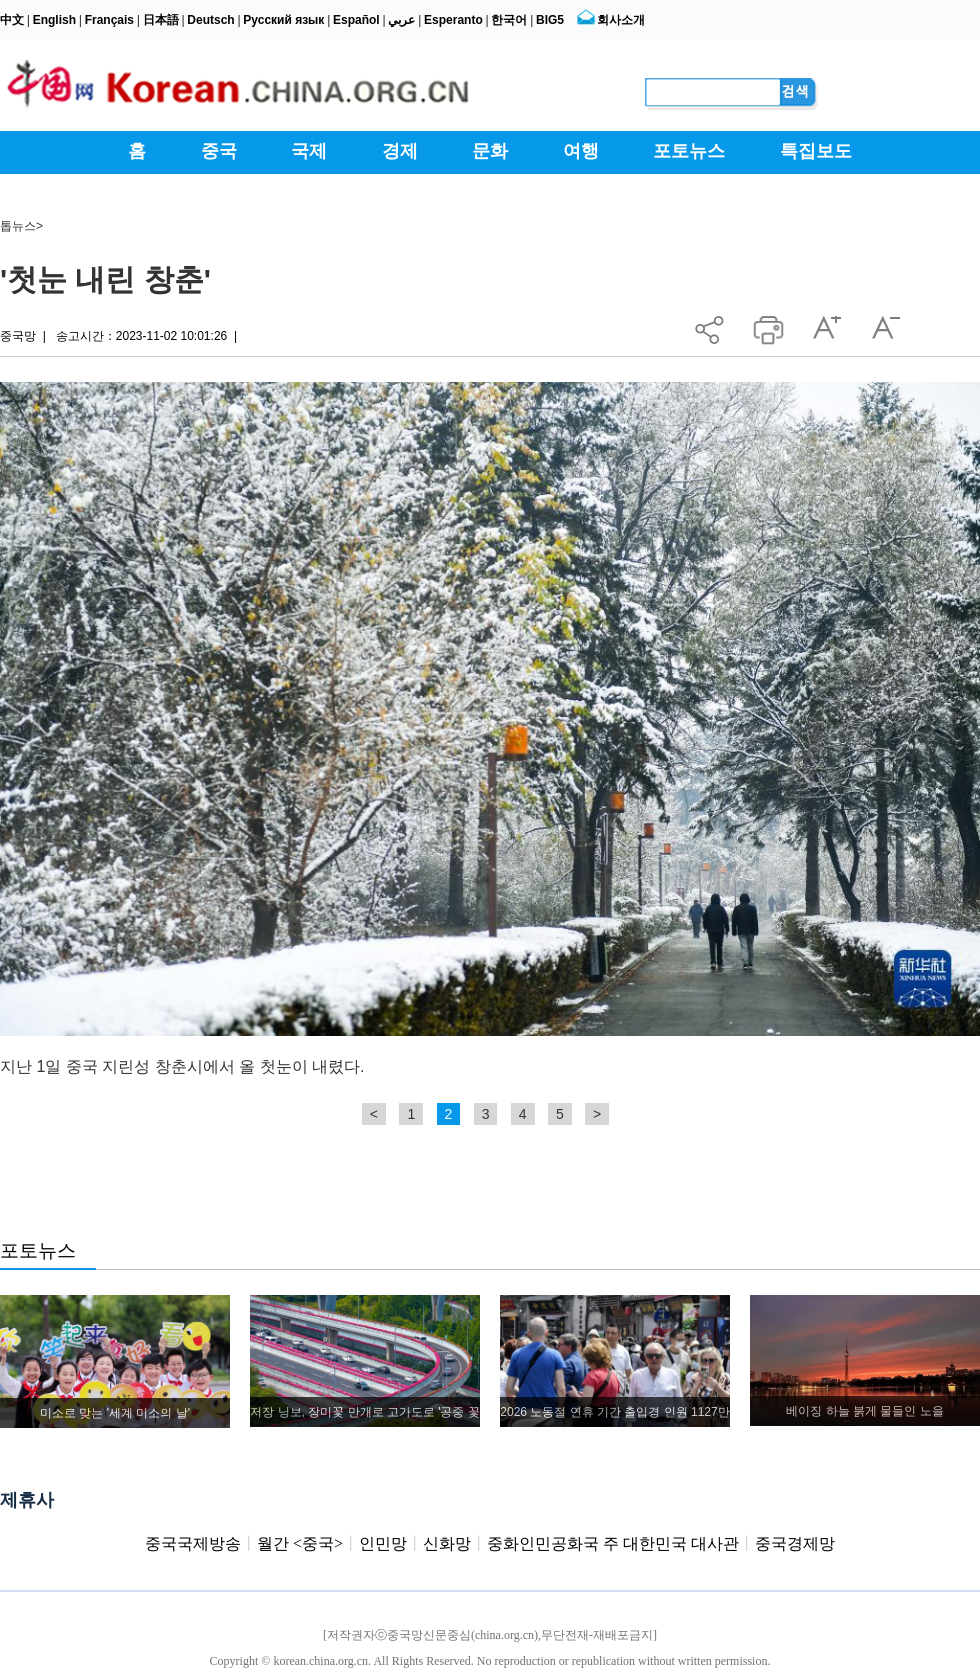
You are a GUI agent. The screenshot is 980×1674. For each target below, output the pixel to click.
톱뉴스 (18, 226)
